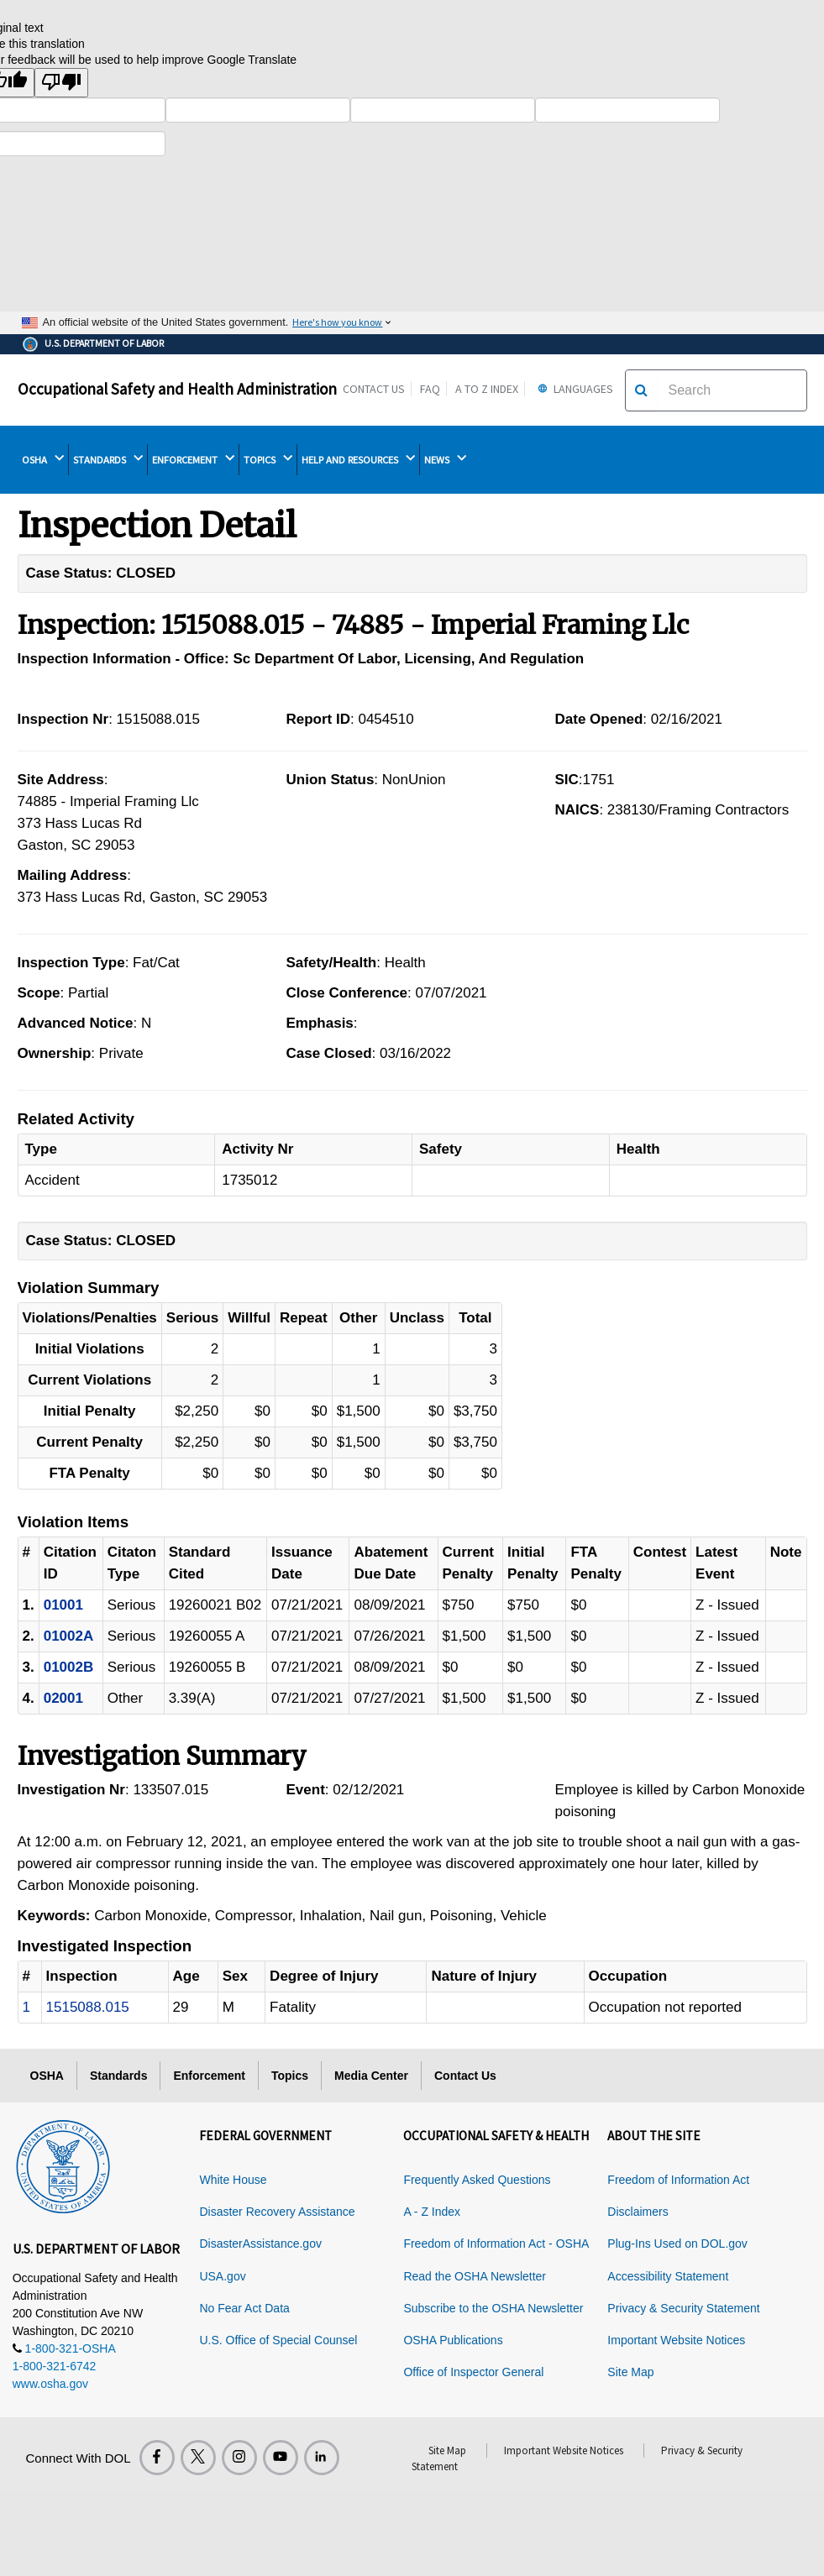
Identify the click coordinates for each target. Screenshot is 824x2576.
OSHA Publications (452, 2340)
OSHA (43, 459)
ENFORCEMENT (193, 459)
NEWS (445, 459)
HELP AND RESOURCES (358, 459)
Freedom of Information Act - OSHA (496, 2243)
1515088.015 (87, 2007)
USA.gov (222, 2276)
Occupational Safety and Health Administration (177, 389)
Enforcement (209, 2075)
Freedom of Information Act (678, 2179)
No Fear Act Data (244, 2308)
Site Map (630, 2372)
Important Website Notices (676, 2340)
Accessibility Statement (667, 2276)
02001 (63, 1698)
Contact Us (374, 388)
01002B (69, 1667)
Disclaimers (637, 2211)
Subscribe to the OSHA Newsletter (493, 2308)
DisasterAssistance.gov (260, 2243)
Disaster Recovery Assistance (276, 2211)
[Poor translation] (61, 82)
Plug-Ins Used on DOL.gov (677, 2243)
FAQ (430, 388)
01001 (63, 1605)
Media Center (371, 2075)
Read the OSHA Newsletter (474, 2276)
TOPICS (268, 459)
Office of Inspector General (473, 2372)
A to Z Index (486, 388)
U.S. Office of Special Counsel (278, 2340)
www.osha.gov (50, 2383)
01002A (69, 1636)
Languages (573, 388)
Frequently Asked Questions (476, 2179)
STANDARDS (108, 459)
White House (232, 2179)
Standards (118, 2075)
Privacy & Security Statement (683, 2308)
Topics (289, 2075)
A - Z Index (431, 2211)
